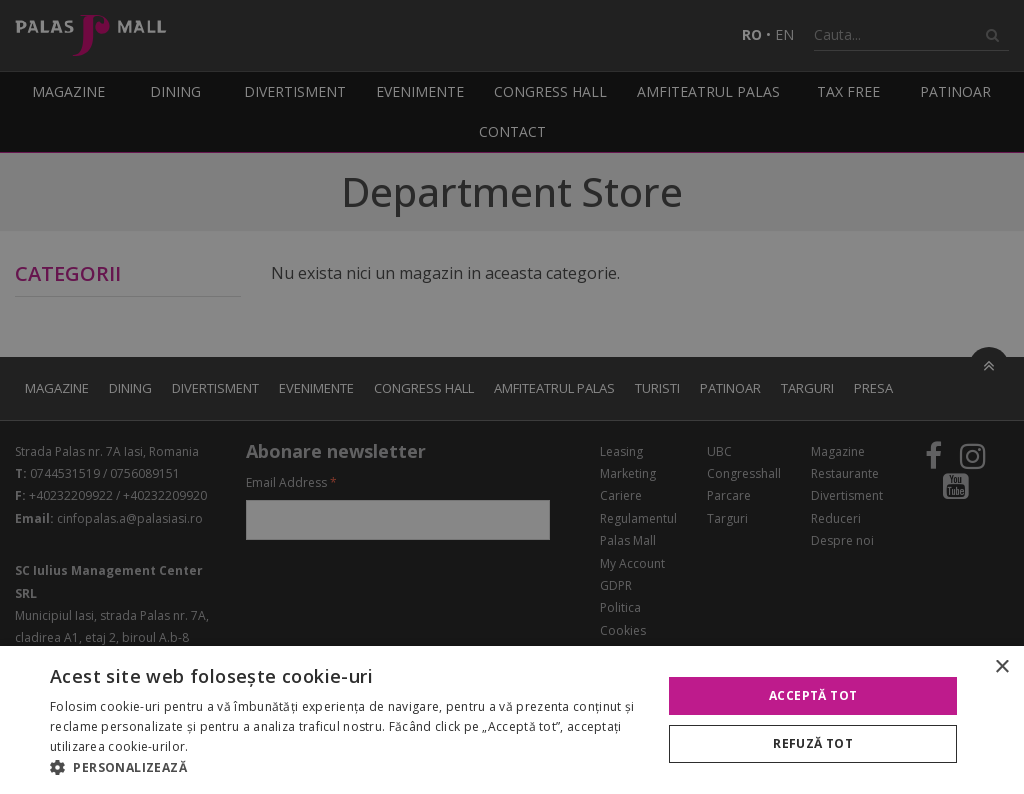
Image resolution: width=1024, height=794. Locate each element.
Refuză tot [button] (813, 743)
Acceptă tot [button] (813, 695)
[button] (347, 768)
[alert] (512, 397)
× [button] (1001, 667)
